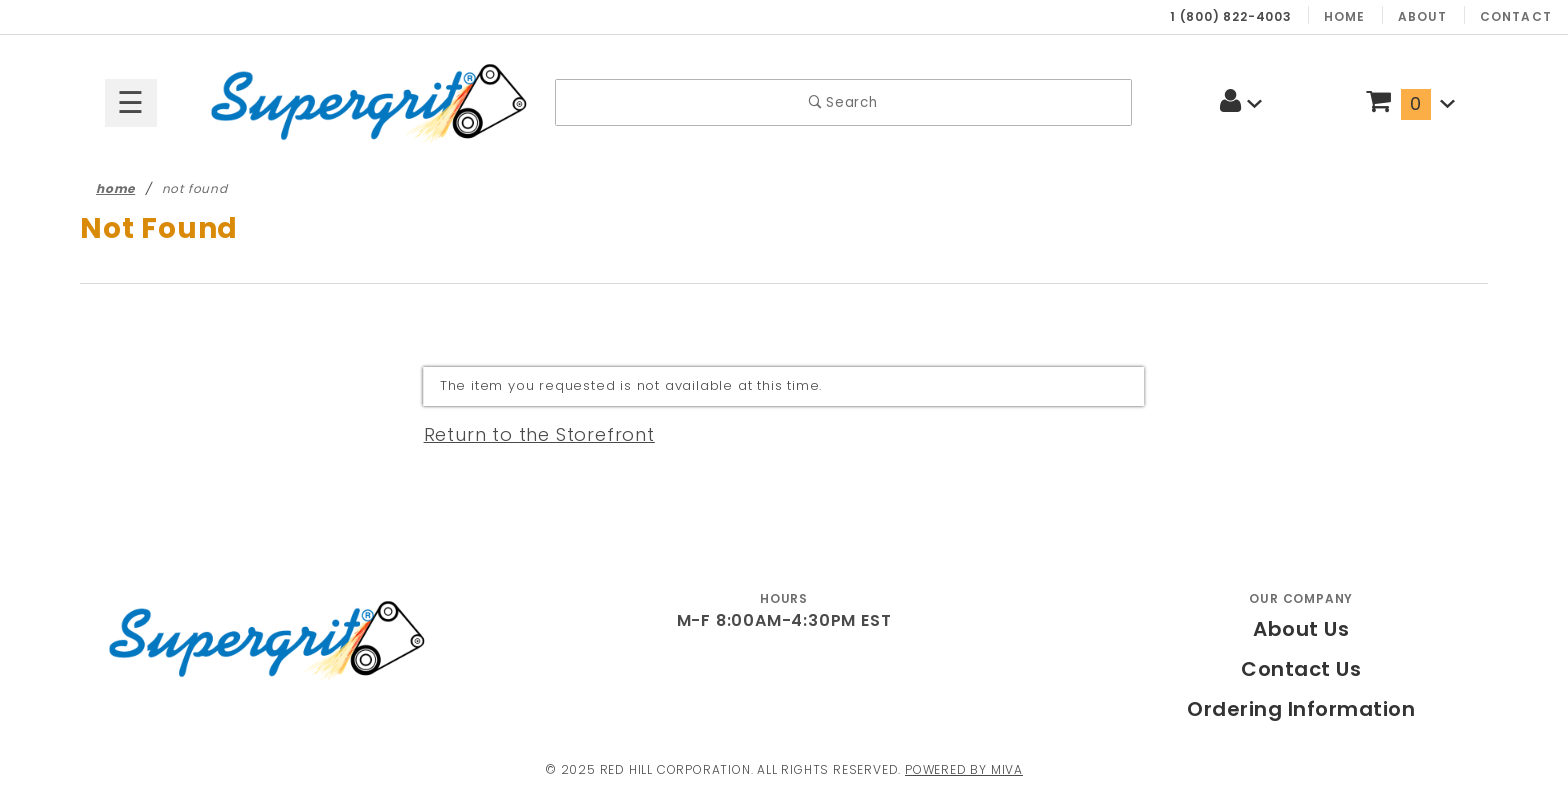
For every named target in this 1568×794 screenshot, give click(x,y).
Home (1352, 16)
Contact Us (1301, 669)
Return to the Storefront (527, 434)
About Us (1301, 629)
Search (843, 102)
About (1429, 16)
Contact (1519, 16)
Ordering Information (1301, 709)
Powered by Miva (973, 769)
